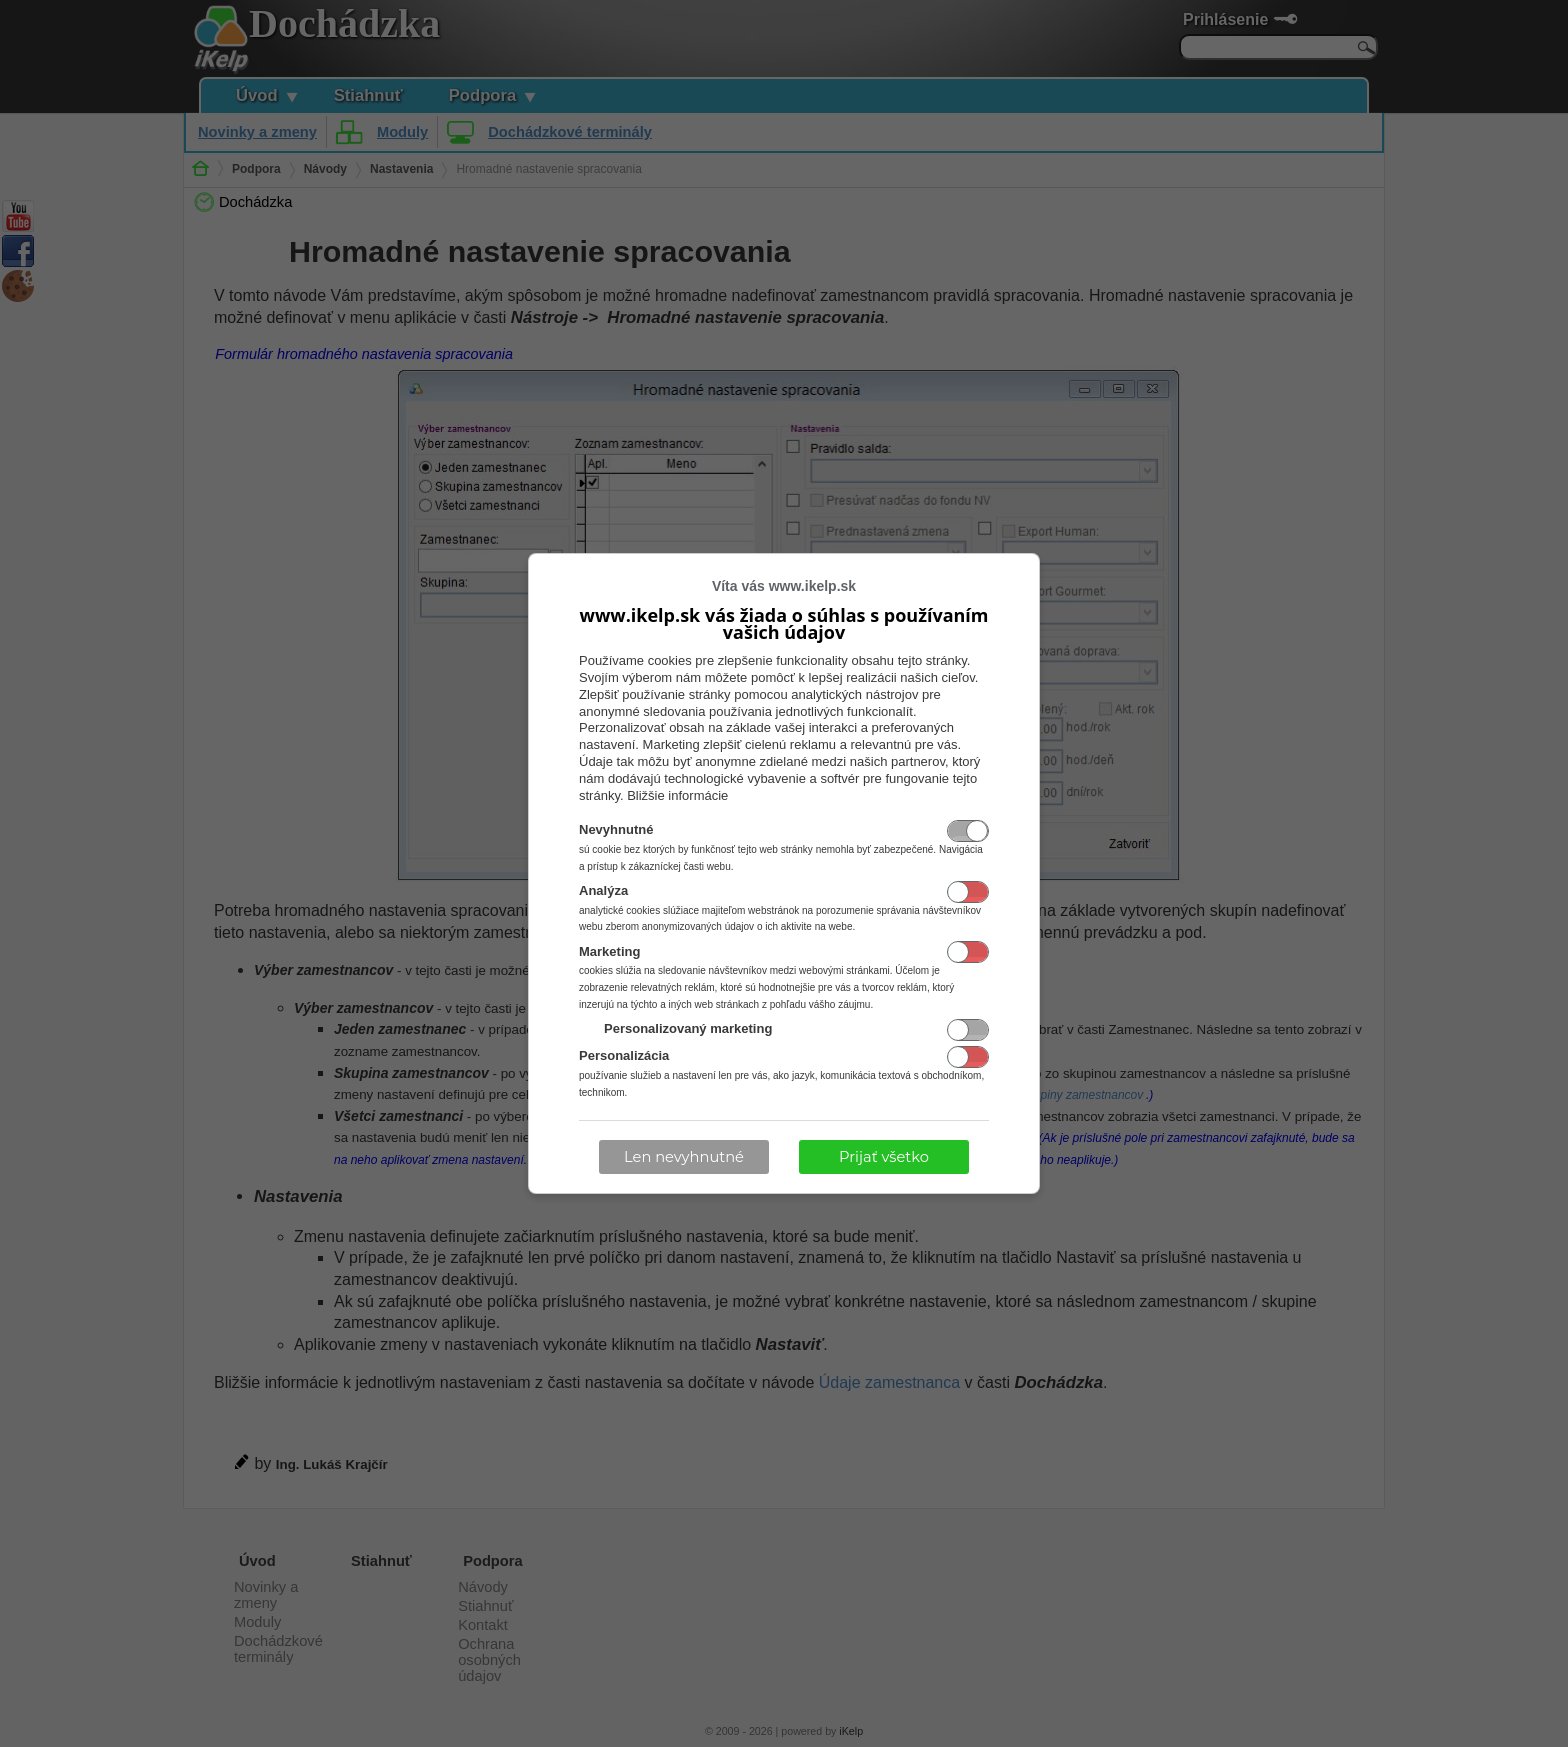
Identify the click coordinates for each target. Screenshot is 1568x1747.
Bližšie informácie (677, 795)
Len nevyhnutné (684, 1157)
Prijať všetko (884, 1157)
